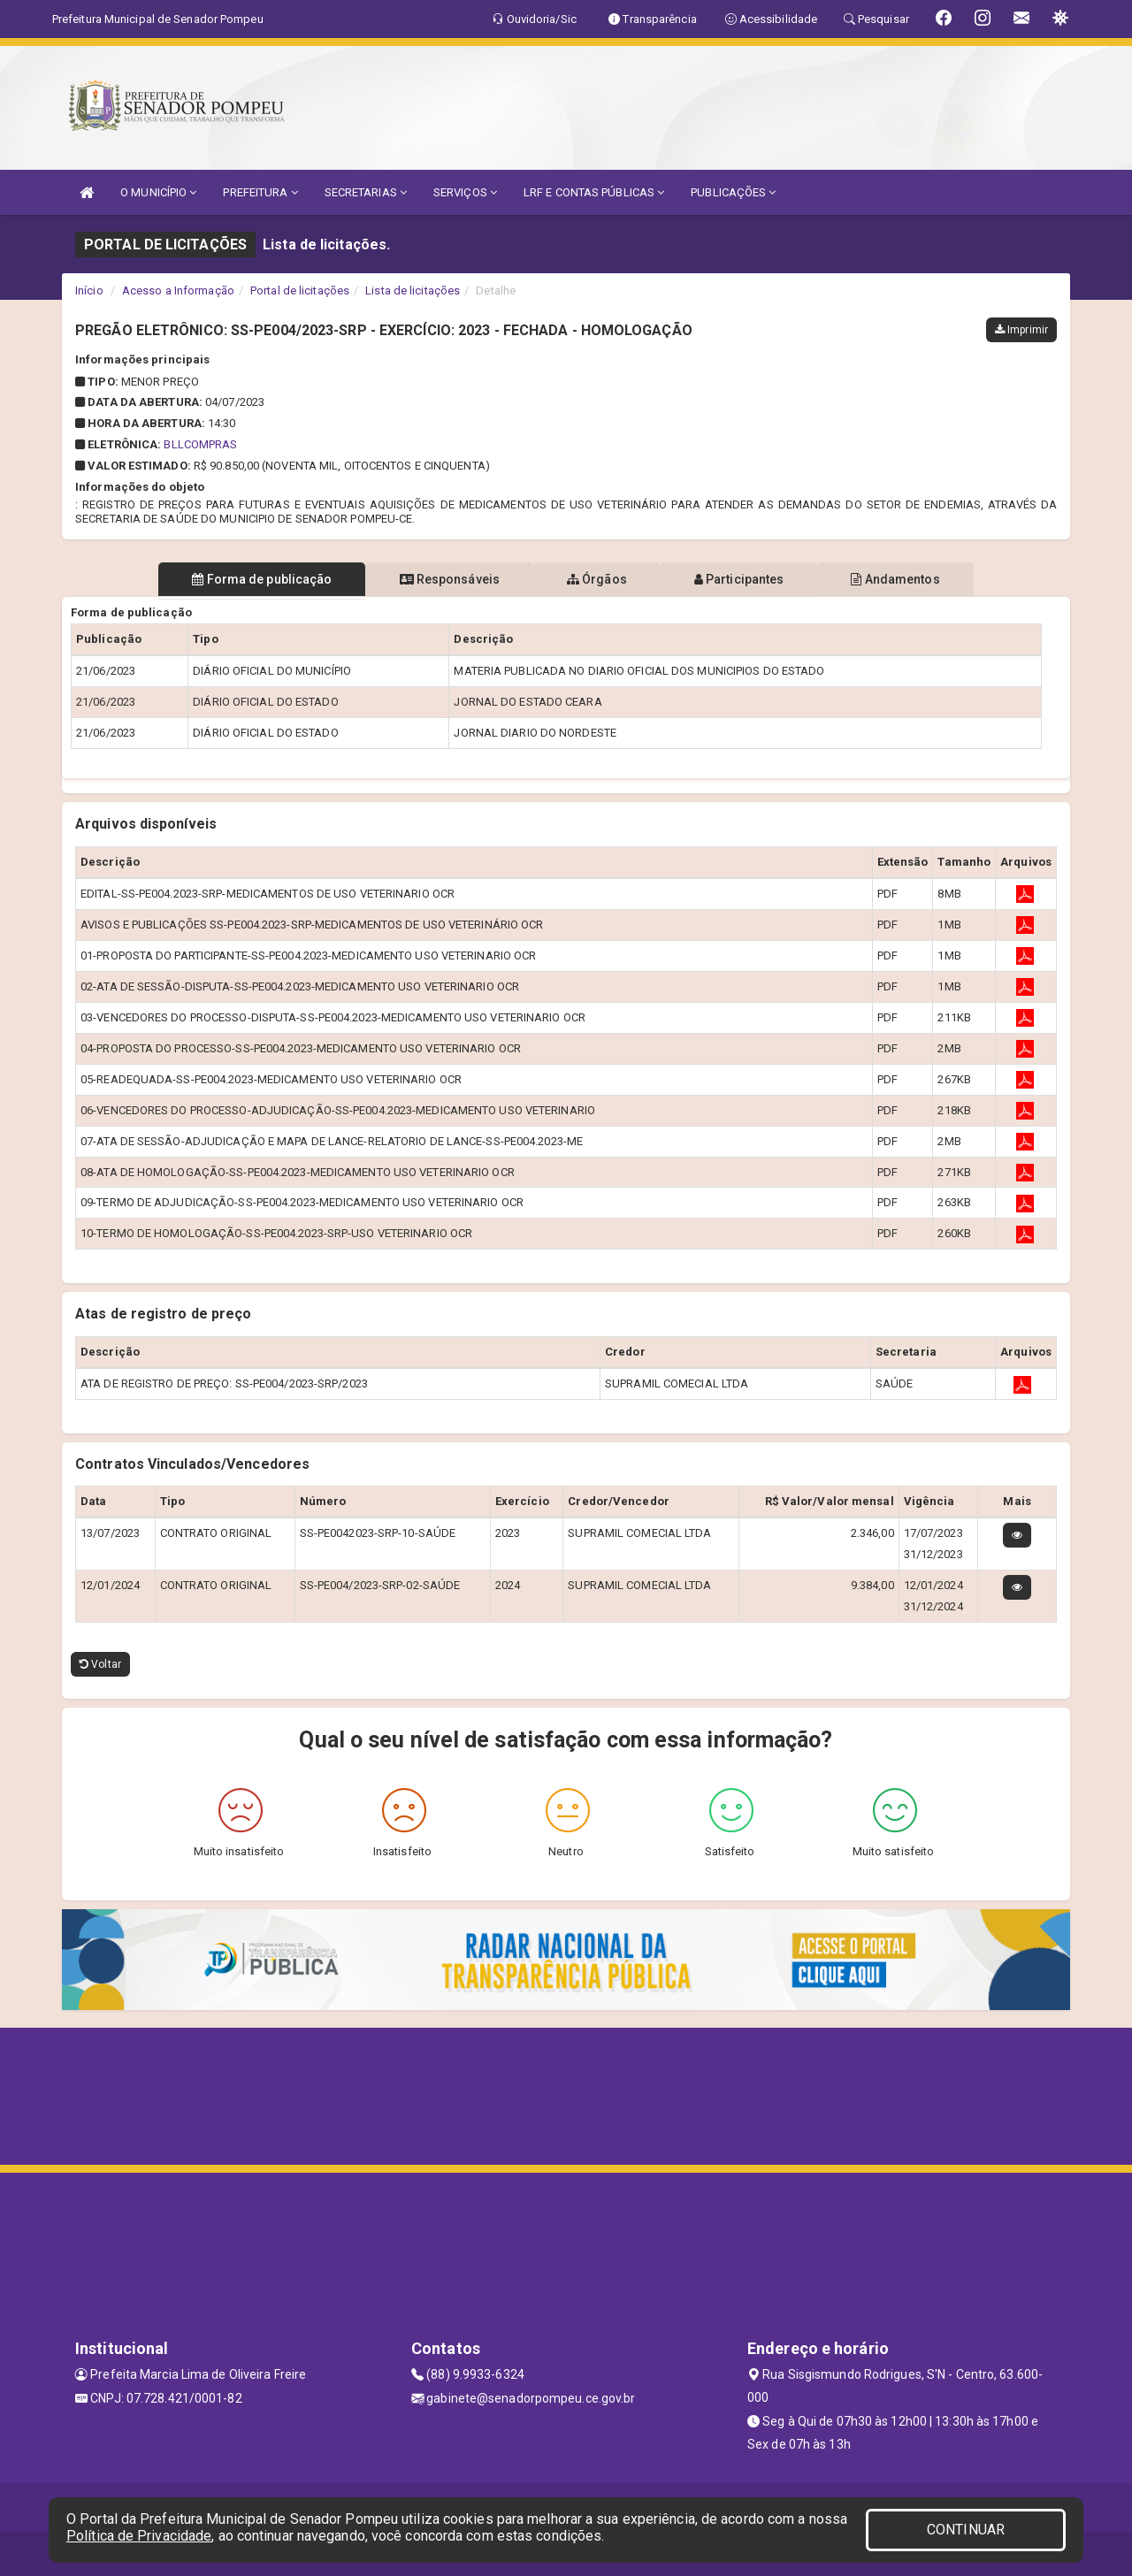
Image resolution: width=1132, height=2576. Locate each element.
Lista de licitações (412, 290)
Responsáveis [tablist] (443, 579)
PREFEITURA (260, 192)
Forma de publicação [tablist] (247, 579)
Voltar (100, 1664)
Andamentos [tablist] (909, 579)
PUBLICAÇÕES (733, 192)
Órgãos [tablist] (597, 579)
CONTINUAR (966, 2529)
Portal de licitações (299, 290)
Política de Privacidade (138, 2535)
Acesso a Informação (178, 290)
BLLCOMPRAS (200, 444)
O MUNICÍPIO (158, 192)
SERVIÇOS (465, 192)
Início (89, 290)
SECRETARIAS (366, 192)
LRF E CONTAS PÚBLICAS (594, 192)
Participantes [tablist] (746, 579)
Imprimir (1021, 330)
